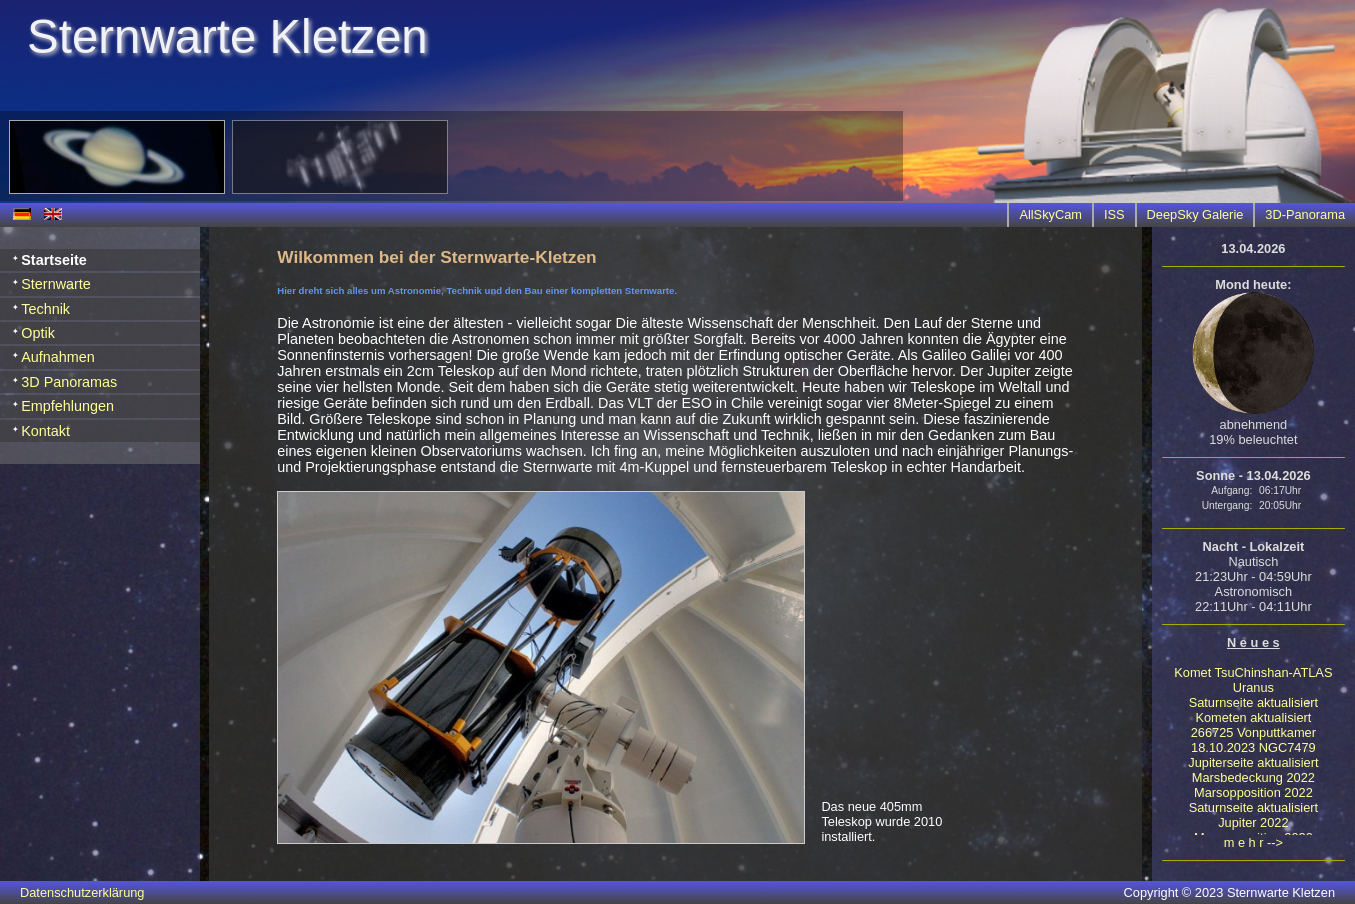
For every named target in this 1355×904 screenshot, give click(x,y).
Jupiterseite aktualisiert (1253, 762)
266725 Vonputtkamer (1253, 732)
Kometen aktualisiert (1253, 717)
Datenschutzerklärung (82, 892)
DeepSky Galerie (1195, 214)
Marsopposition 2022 (1253, 792)
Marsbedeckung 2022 (1253, 777)
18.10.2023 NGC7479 (1253, 747)
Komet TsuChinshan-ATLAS (1253, 672)
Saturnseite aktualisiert (1253, 702)
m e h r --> (1253, 842)
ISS (1114, 214)
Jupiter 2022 (1253, 822)
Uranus (1253, 687)
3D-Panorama (1305, 214)
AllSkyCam (1050, 214)
